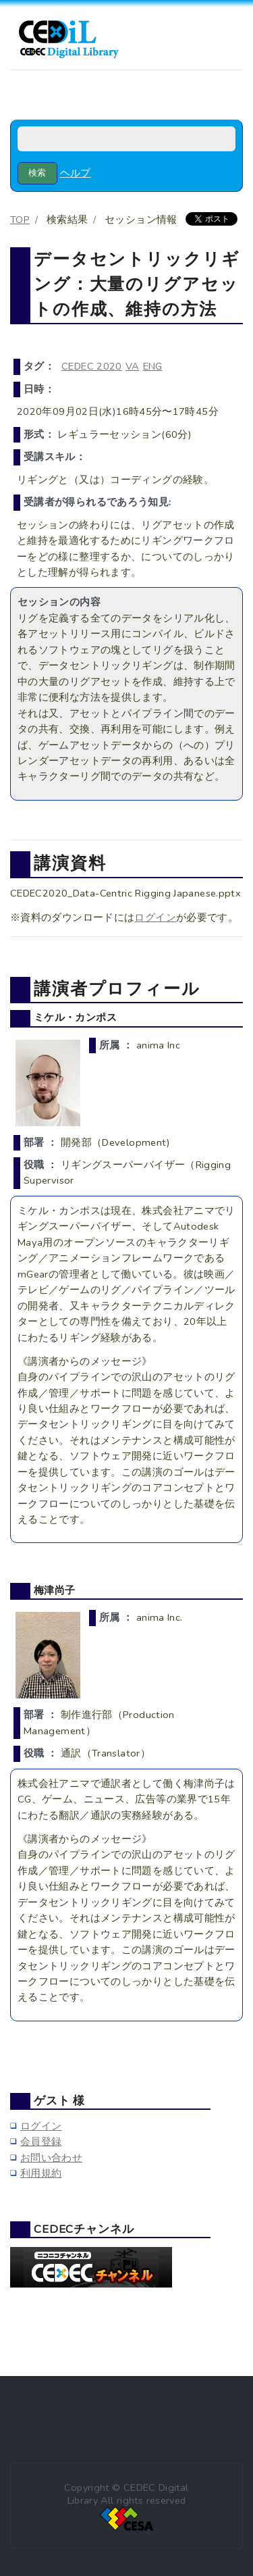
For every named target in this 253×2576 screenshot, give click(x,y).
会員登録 (40, 2141)
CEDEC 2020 (91, 366)
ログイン (154, 917)
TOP (20, 219)
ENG (153, 366)
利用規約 (40, 2173)
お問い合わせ (51, 2158)
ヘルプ (75, 173)
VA (132, 366)
